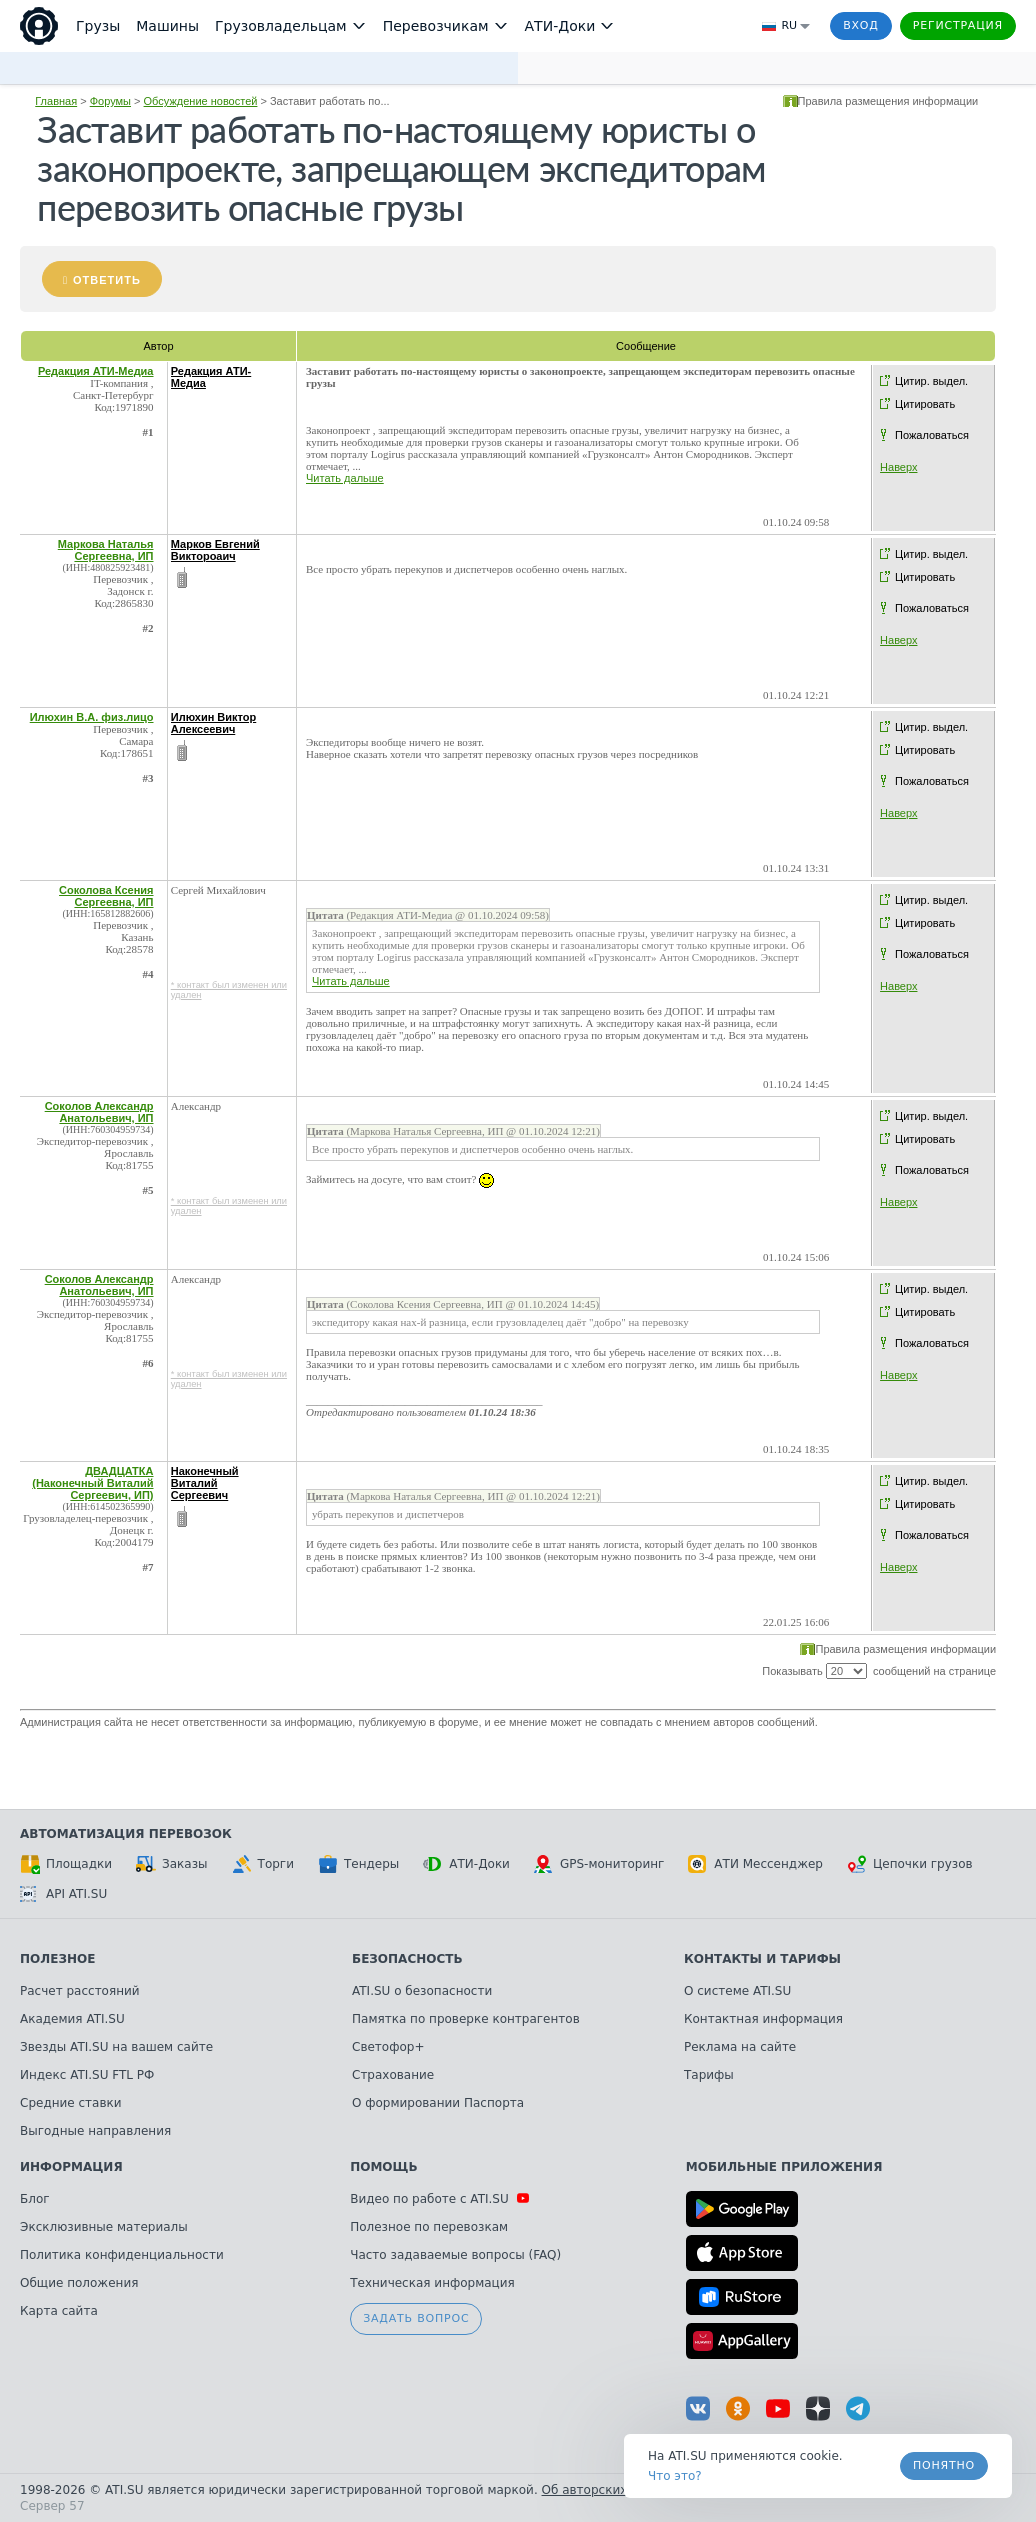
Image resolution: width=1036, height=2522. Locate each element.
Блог (35, 2199)
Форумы (110, 101)
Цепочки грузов (910, 1864)
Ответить (107, 280)
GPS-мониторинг (599, 1864)
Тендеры (358, 1864)
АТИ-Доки (466, 1864)
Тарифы (709, 2075)
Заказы (172, 1864)
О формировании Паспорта (438, 2103)
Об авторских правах (609, 2490)
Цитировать (925, 404)
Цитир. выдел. (931, 381)
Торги (263, 1864)
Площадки (66, 1864)
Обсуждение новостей (201, 101)
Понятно (944, 2465)
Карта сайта (59, 2311)
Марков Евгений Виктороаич (215, 550)
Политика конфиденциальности (122, 2255)
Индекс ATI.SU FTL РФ (87, 2075)
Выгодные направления (95, 2131)
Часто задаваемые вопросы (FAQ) (455, 2255)
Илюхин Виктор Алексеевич (214, 723)
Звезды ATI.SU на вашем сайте (116, 2047)
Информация (71, 2167)
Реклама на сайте (740, 2047)
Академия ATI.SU (72, 2019)
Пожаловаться (932, 435)
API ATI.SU (63, 1894)
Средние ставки (71, 2103)
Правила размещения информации (888, 101)
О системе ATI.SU (737, 1991)
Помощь (383, 2167)
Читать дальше (345, 478)
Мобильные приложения (784, 2167)
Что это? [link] (675, 2476)
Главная (56, 101)
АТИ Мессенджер (755, 1864)
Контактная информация (763, 2019)
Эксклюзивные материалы (104, 2227)
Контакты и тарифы (762, 1959)
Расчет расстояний (80, 1991)
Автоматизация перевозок (126, 1834)
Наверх (898, 467)
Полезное (57, 1959)
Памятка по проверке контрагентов (466, 2019)
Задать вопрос (416, 2318)
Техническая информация (432, 2283)
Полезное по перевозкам (429, 2227)
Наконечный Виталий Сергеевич (205, 1483)
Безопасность (407, 1959)
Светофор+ (388, 2047)
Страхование (393, 2075)
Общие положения (79, 2283)
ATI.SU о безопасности (422, 1991)
